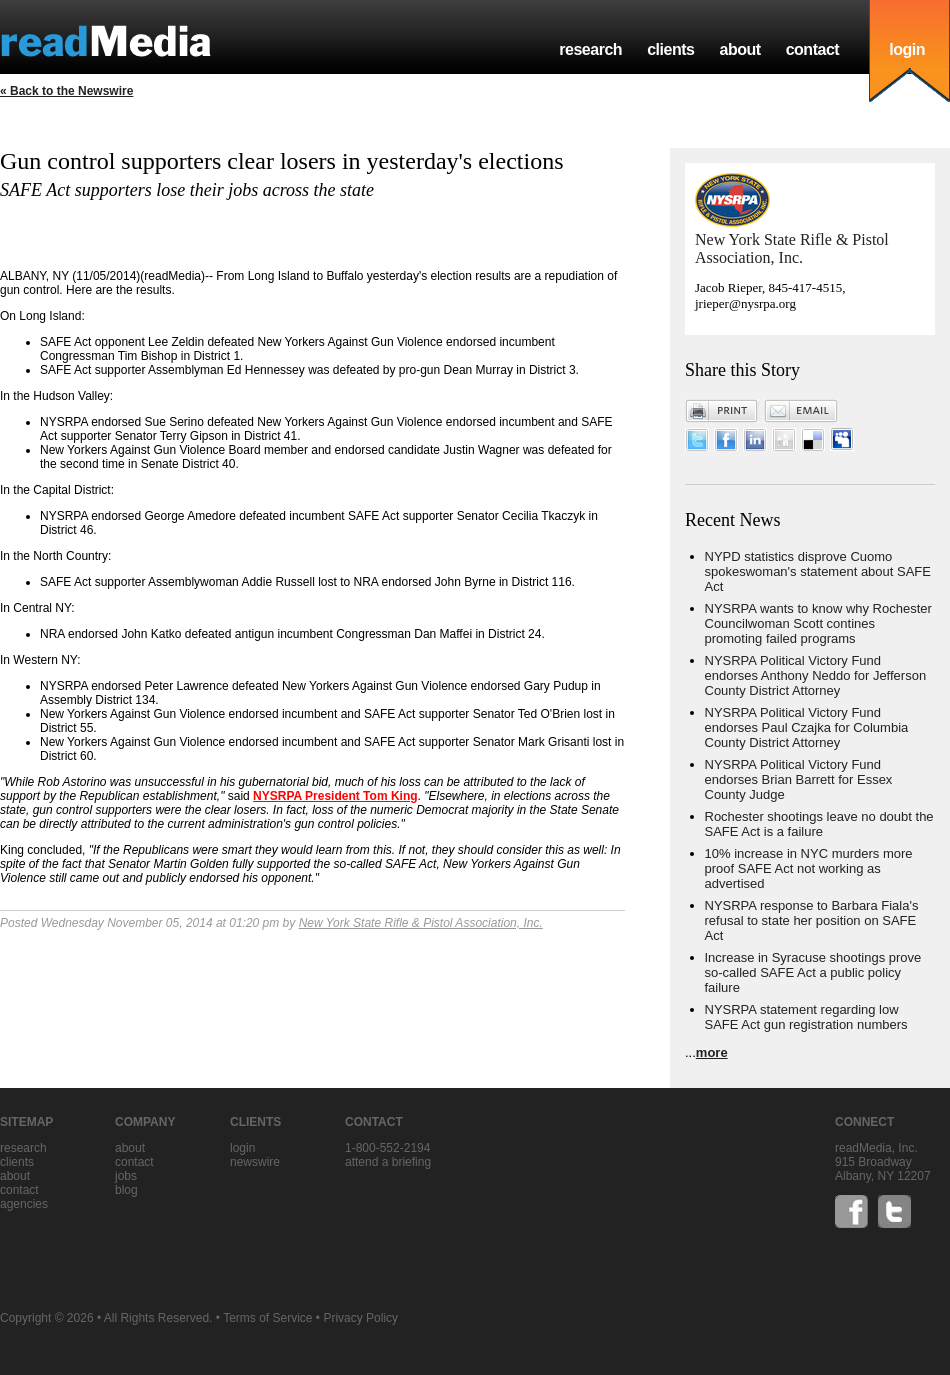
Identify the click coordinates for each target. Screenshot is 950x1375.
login (907, 49)
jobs (126, 1176)
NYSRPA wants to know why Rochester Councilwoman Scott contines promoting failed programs (818, 623)
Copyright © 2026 (47, 1318)
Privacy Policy (360, 1318)
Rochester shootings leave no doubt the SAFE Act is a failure (819, 824)
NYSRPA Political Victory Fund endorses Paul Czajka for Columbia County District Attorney (807, 727)
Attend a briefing (388, 1162)
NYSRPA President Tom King (335, 796)
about (739, 49)
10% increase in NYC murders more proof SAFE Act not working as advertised (809, 868)
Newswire (255, 1162)
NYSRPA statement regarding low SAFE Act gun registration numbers (806, 1017)
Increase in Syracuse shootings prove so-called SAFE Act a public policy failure (813, 972)
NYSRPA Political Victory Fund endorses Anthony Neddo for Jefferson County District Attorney (816, 675)
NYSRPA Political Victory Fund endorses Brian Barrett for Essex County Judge (799, 779)
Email (801, 411)
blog (126, 1190)
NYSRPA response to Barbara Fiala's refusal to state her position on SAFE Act (812, 920)
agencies (24, 1204)
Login (242, 1148)
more (712, 1052)
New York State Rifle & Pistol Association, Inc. (421, 923)
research (590, 49)
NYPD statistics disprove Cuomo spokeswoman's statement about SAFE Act (818, 571)
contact (813, 49)
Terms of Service (267, 1318)
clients (670, 49)
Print (722, 411)
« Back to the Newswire (66, 91)
